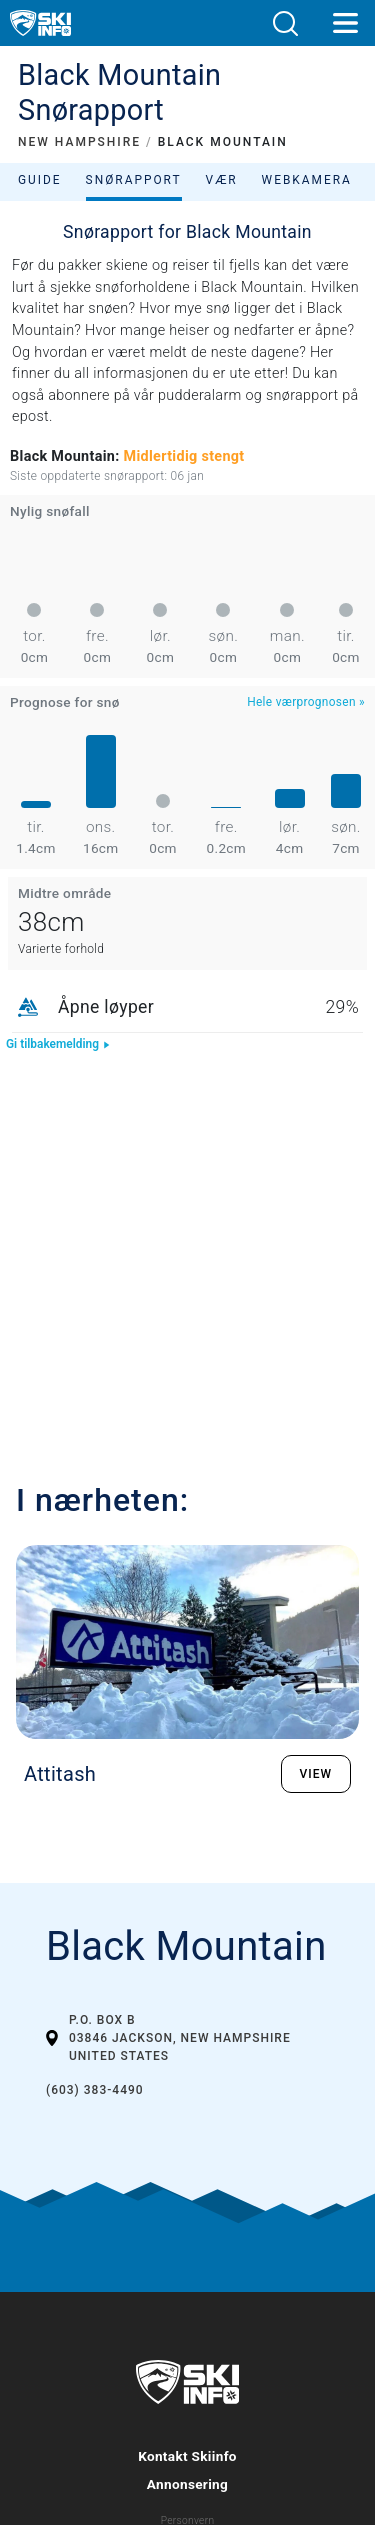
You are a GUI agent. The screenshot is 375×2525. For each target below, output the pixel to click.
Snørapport (134, 180)
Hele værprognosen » (306, 702)
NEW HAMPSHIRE (79, 142)
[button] (285, 23)
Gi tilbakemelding (58, 1044)
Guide (40, 180)
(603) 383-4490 (95, 2090)
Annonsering (187, 2484)
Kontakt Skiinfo (187, 2456)
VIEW (316, 1774)
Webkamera (307, 180)
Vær (222, 180)
